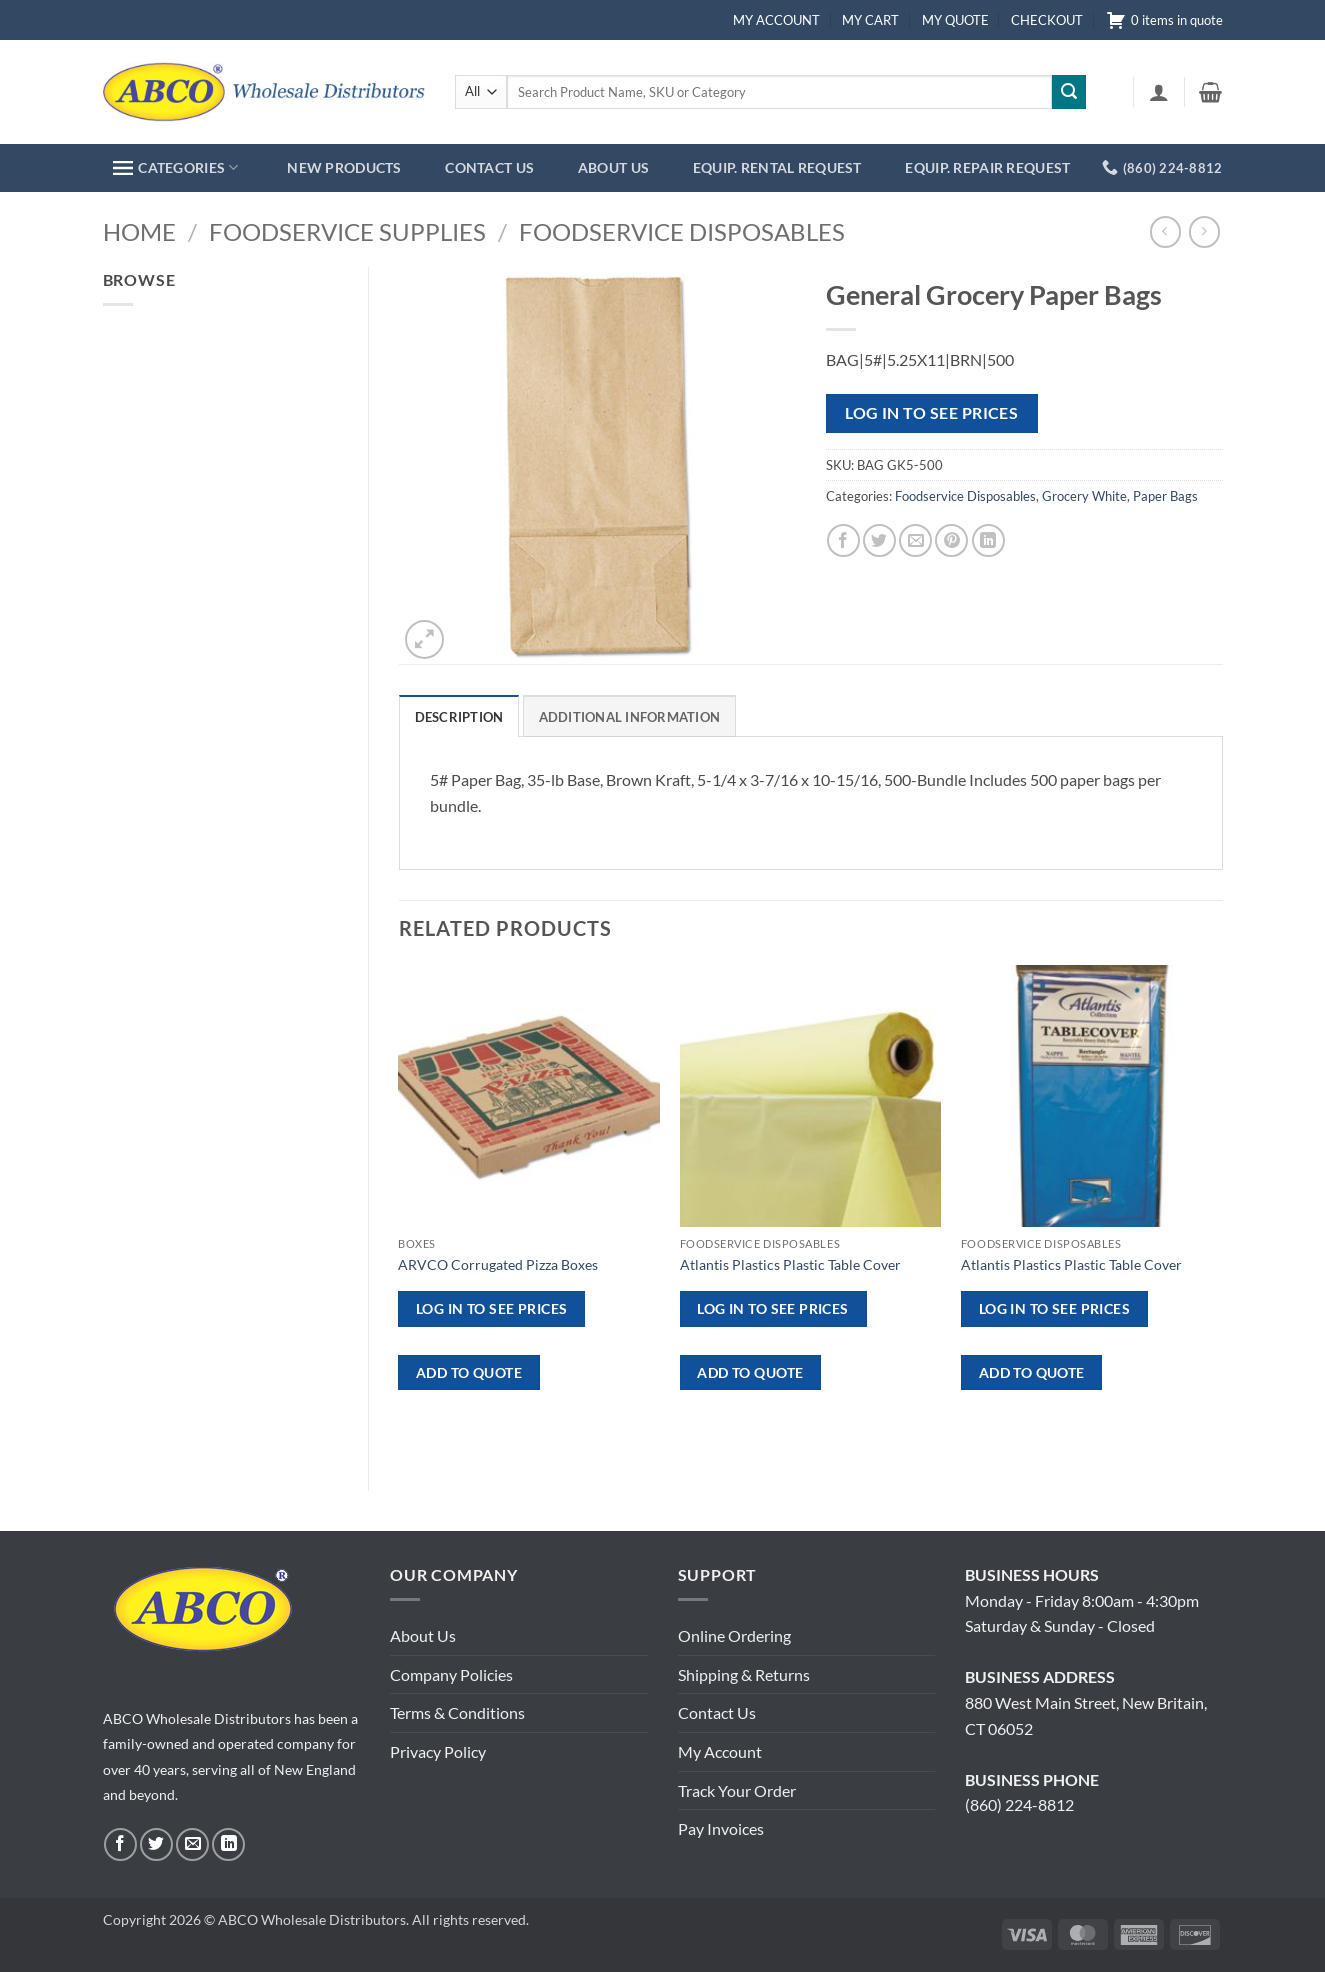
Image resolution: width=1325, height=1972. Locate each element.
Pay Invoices (721, 1828)
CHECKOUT (1047, 20)
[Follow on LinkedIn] (228, 1844)
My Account (720, 1751)
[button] (1159, 92)
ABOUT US (613, 167)
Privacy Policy (438, 1751)
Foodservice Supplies (347, 231)
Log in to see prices (931, 413)
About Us (423, 1635)
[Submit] (1069, 92)
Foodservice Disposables (682, 231)
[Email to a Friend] (915, 540)
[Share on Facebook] (843, 540)
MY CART (870, 20)
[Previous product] (1204, 231)
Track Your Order (737, 1790)
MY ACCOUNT (776, 20)
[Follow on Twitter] (156, 1844)
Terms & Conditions (457, 1712)
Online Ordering (734, 1635)
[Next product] (1165, 231)
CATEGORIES (175, 167)
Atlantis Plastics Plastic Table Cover (790, 1264)
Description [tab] (459, 717)
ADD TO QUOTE (469, 1372)
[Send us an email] (192, 1844)
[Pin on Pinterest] (951, 540)
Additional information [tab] (630, 717)
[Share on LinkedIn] (988, 540)
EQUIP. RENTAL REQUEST (777, 167)
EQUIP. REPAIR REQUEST (987, 167)
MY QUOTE (955, 20)
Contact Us (717, 1712)
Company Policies (451, 1674)
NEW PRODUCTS (344, 167)
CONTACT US (489, 167)
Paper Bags (1165, 496)
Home (139, 231)
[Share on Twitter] (879, 540)
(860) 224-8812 (1019, 1804)
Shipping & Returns (744, 1674)
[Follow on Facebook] (120, 1844)
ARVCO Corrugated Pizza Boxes (498, 1264)
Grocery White (1084, 496)
